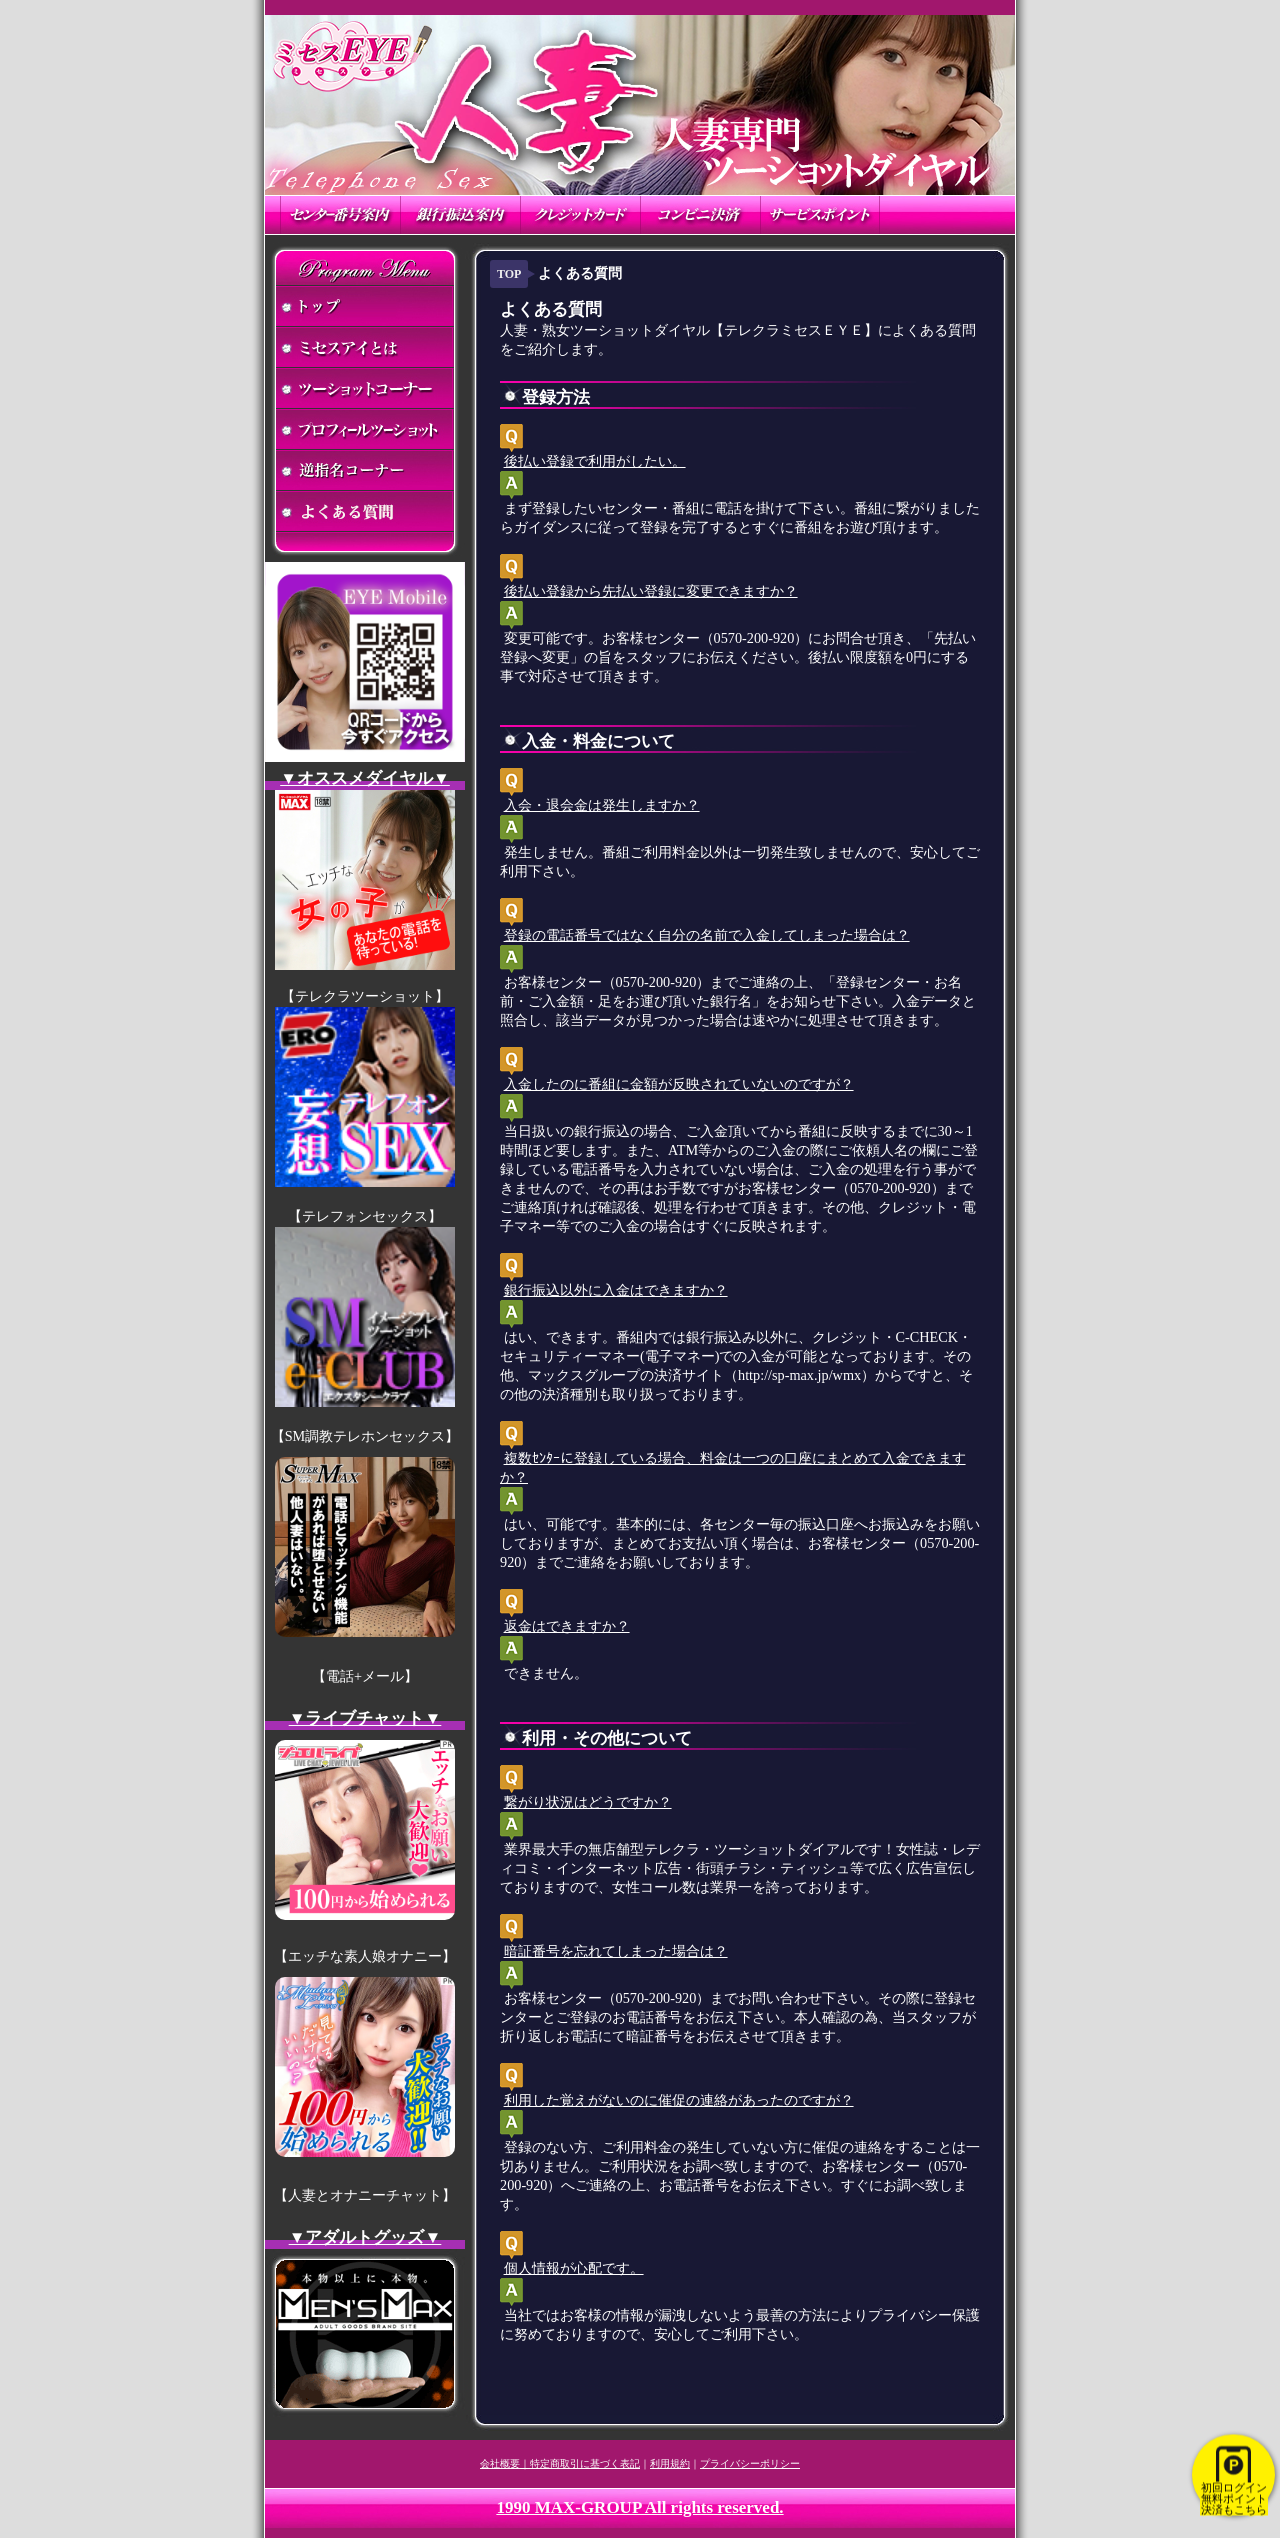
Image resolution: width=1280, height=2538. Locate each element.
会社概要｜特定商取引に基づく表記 (560, 2463)
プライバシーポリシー (750, 2463)
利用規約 (670, 2463)
